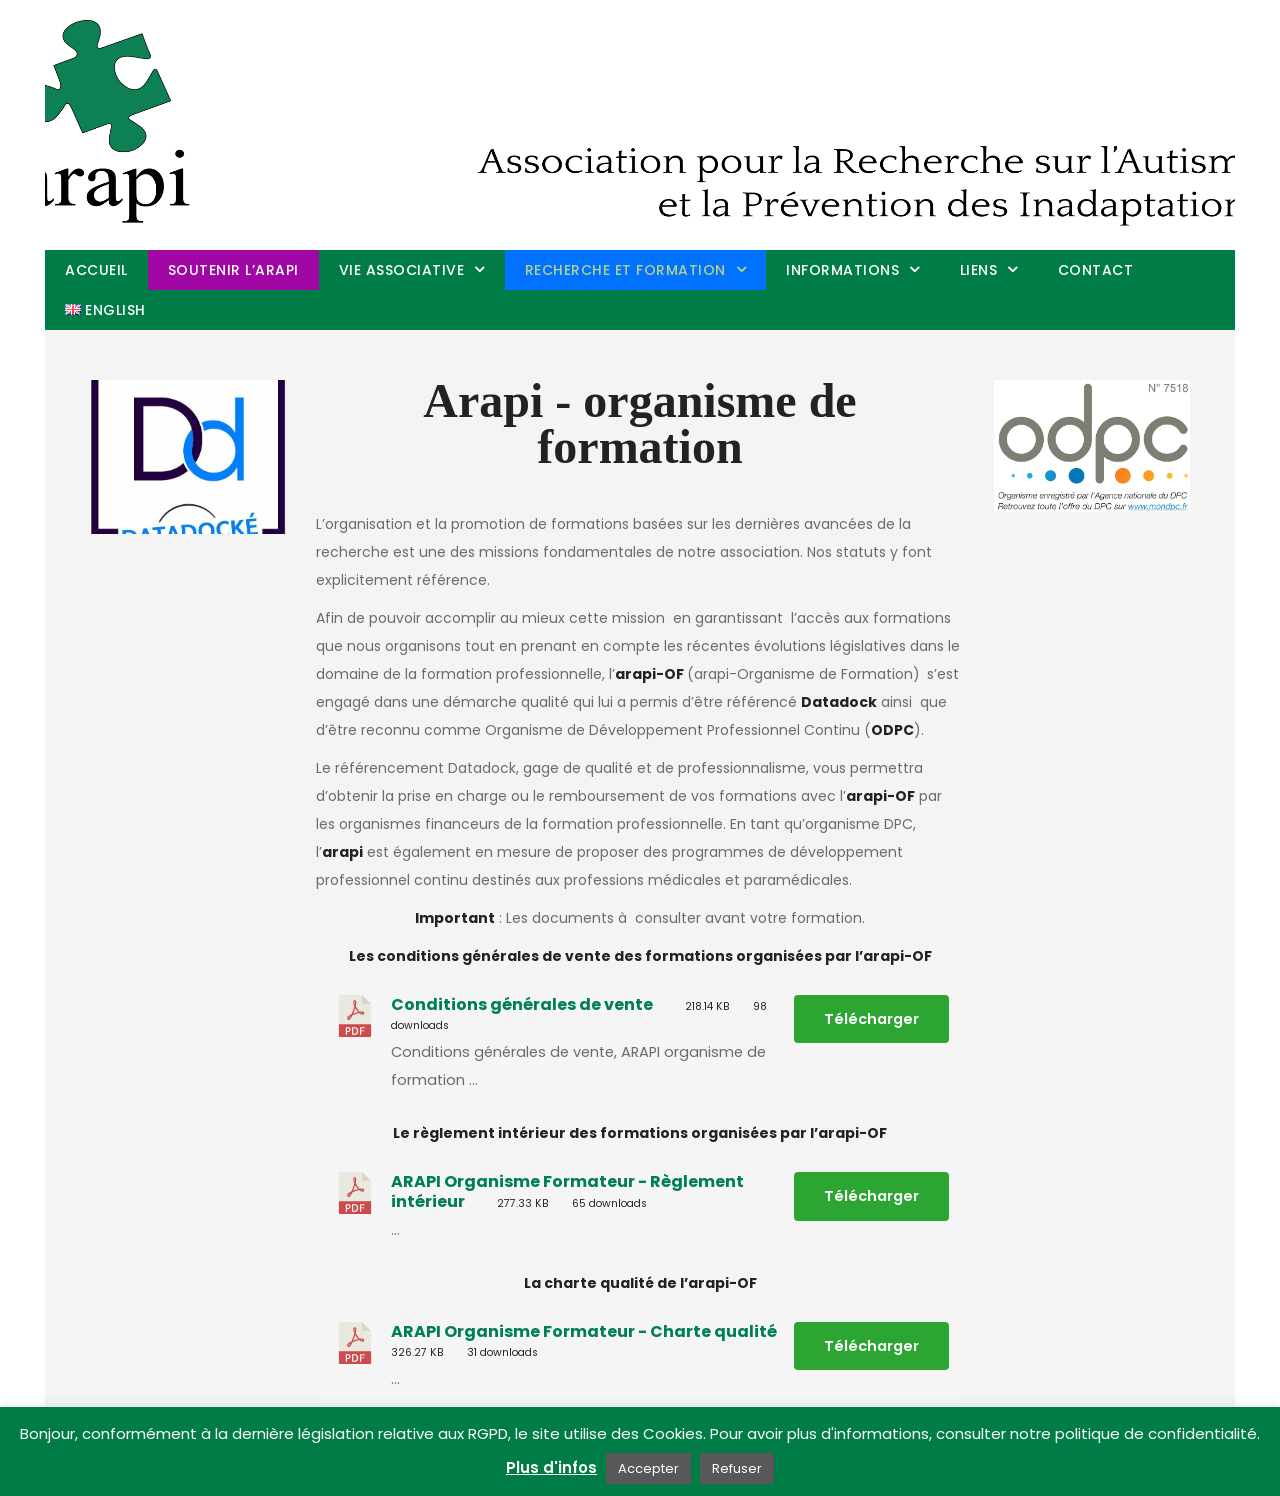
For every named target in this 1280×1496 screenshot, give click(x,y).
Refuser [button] (737, 1468)
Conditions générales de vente (522, 1004)
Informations (842, 270)
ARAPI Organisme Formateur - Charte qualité (584, 1331)
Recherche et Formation (625, 270)
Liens (979, 270)
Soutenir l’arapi (233, 270)
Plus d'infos (551, 1467)
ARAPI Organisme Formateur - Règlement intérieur (567, 1191)
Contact (1096, 270)
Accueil (96, 270)
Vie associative (402, 270)
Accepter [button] (648, 1468)
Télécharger (871, 1019)
